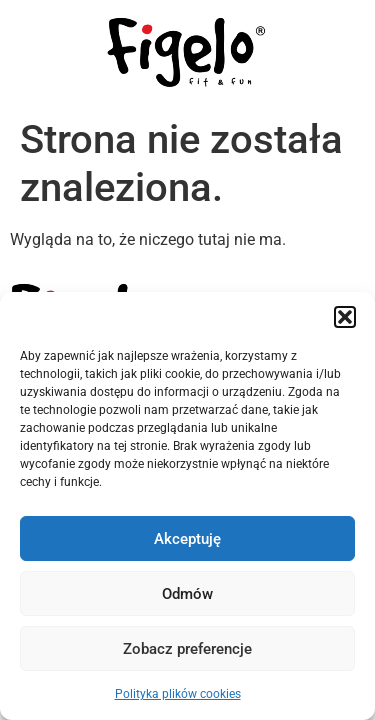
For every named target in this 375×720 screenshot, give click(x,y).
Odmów (187, 594)
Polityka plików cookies (178, 694)
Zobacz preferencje (187, 649)
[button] (345, 317)
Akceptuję (187, 539)
